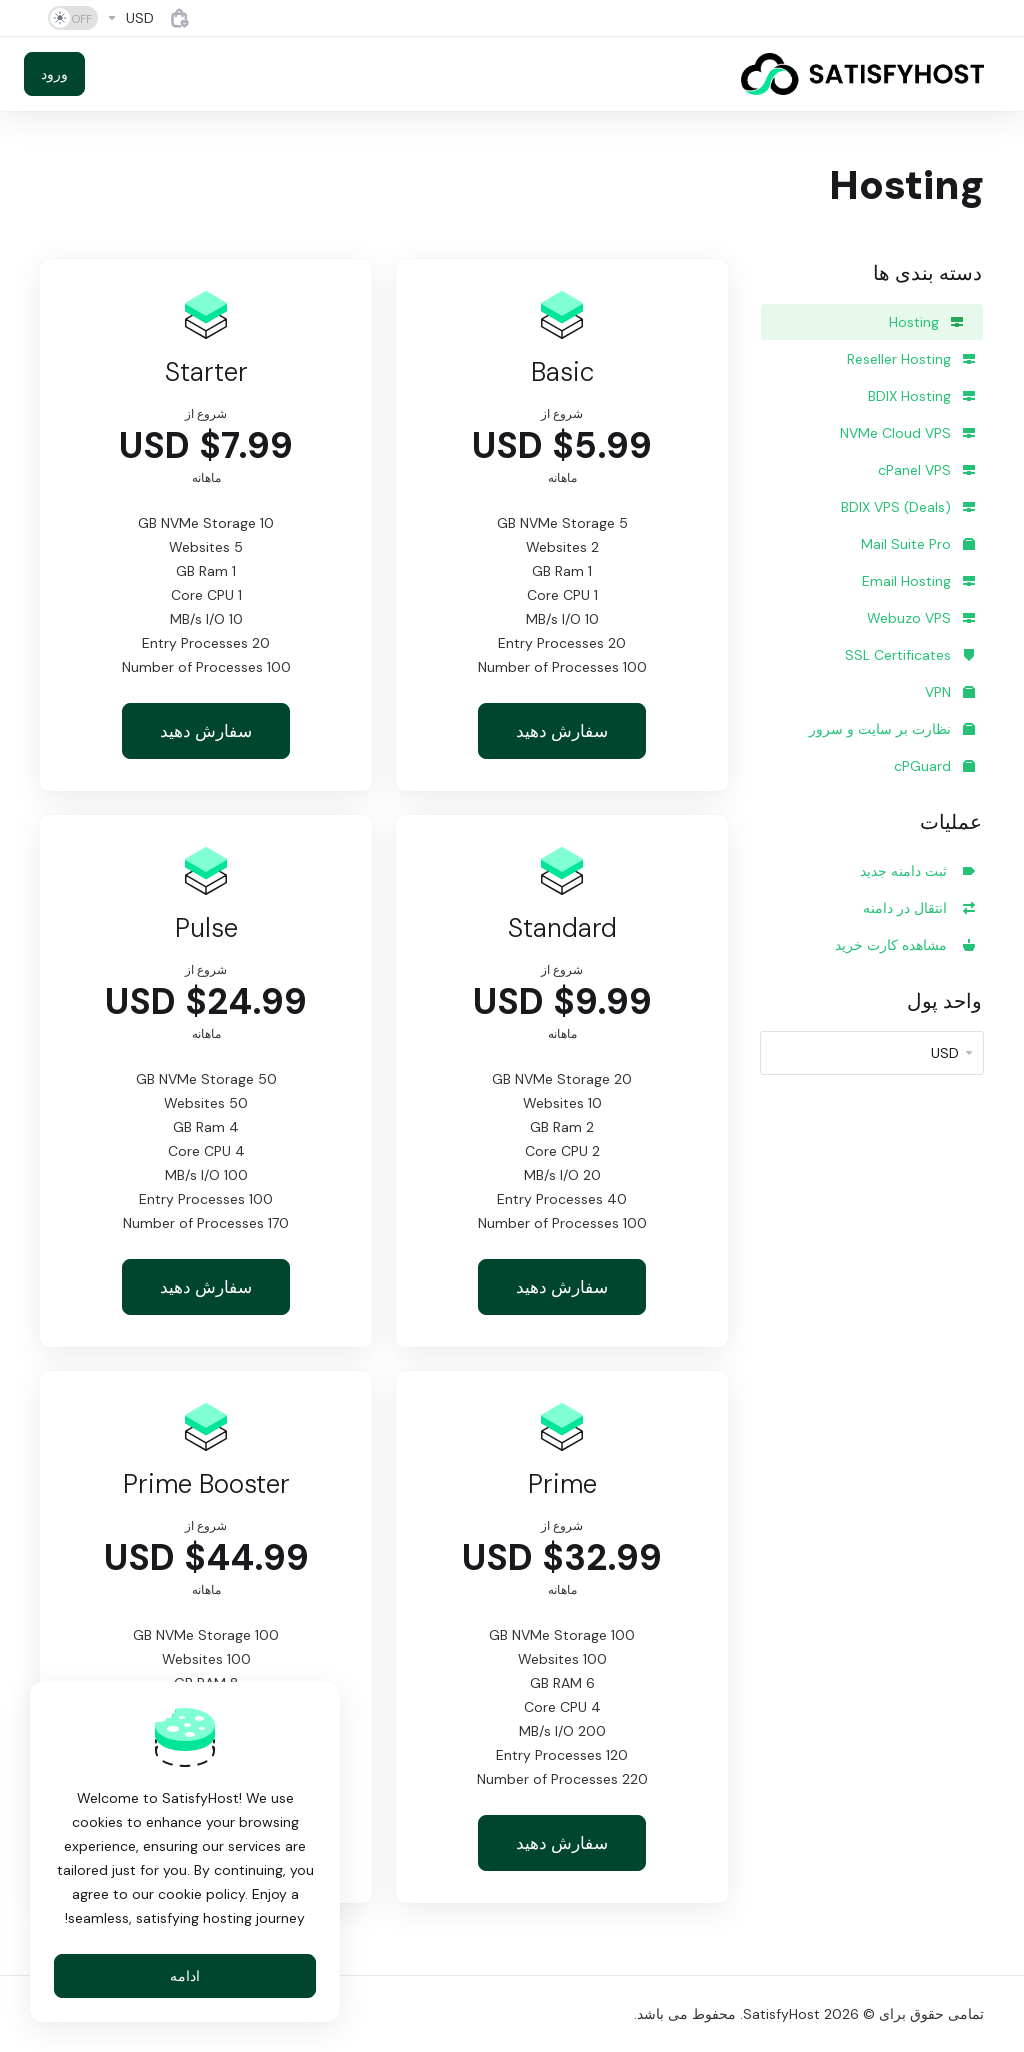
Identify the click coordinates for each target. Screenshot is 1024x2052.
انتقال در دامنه (919, 908)
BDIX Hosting (921, 396)
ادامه (185, 1976)
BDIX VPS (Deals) (908, 507)
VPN (950, 692)
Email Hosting (918, 581)
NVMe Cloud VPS (907, 433)
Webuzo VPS (921, 618)
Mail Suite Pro (918, 544)
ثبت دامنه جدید (917, 871)
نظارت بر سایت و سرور (892, 729)
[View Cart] (180, 18)
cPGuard (934, 766)
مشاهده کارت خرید (905, 945)
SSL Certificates (910, 655)
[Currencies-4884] (130, 18)
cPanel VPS (926, 470)
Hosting (926, 322)
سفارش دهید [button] (562, 731)
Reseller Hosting (911, 359)
